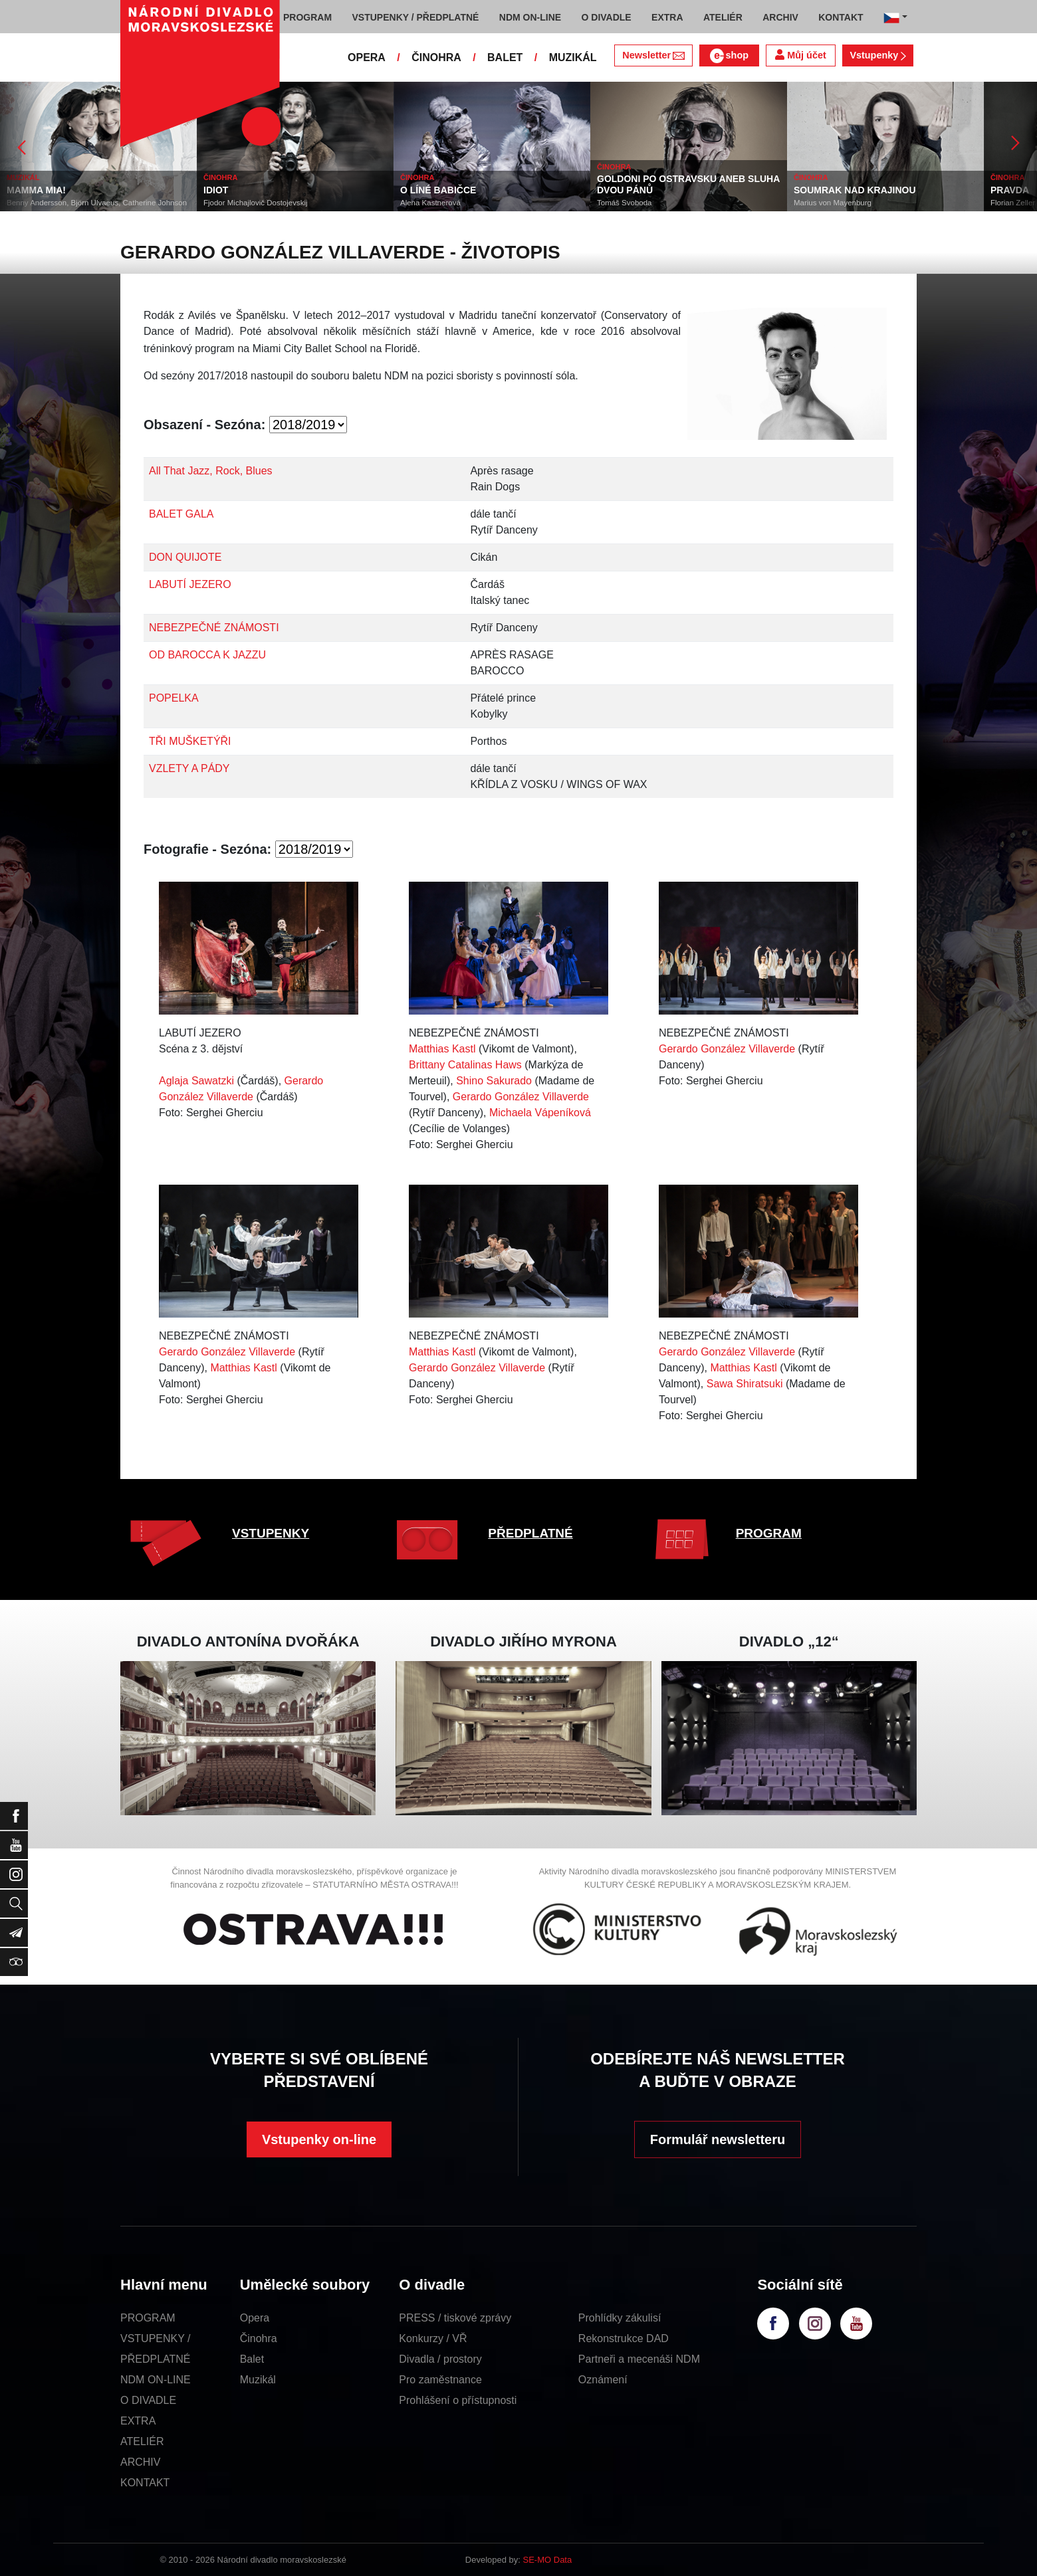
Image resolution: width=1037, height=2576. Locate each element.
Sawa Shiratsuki (745, 1383)
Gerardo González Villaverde (521, 1096)
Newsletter (653, 55)
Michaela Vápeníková (540, 1112)
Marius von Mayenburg (832, 203)
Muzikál (258, 2379)
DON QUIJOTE (185, 557)
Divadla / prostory (440, 2359)
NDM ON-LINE (155, 2379)
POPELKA (174, 698)
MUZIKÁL (573, 57)
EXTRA (138, 2421)
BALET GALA (181, 514)
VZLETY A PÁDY (189, 768)
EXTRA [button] (667, 17)
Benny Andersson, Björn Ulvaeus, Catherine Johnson (97, 203)
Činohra (258, 2338)
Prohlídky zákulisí (619, 2318)
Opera (254, 2318)
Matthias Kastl (442, 1048)
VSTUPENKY (270, 1533)
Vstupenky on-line (319, 2139)
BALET (504, 57)
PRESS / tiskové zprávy (455, 2318)
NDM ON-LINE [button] (530, 17)
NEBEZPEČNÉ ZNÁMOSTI (214, 627)
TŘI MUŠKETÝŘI (190, 741)
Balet (252, 2359)
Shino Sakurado (494, 1080)
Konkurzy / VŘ (433, 2338)
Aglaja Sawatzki (196, 1080)
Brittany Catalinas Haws (465, 1064)
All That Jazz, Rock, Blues (211, 470)
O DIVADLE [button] (607, 17)
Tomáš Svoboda (624, 203)
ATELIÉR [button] (723, 17)
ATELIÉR (142, 2441)
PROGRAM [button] (307, 17)
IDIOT (215, 190)
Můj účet (800, 54)
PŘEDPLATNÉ (530, 1533)
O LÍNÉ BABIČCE (438, 190)
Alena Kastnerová (430, 203)
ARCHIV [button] (780, 17)
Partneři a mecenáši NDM (639, 2359)
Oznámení (603, 2379)
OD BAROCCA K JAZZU (207, 654)
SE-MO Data (547, 2560)
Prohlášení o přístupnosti (458, 2400)
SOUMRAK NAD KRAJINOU (855, 190)
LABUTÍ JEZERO (190, 584)
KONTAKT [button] (840, 17)
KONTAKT (145, 2482)
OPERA (367, 57)
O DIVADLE (148, 2400)
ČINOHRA (436, 57)
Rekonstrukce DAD (623, 2338)
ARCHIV (140, 2462)
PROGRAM (769, 1533)
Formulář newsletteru (717, 2139)
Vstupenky (877, 55)
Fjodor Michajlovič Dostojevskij (255, 203)
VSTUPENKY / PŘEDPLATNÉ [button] (415, 17)
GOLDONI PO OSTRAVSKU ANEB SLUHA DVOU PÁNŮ (688, 184)
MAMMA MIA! (36, 190)
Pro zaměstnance (440, 2379)
